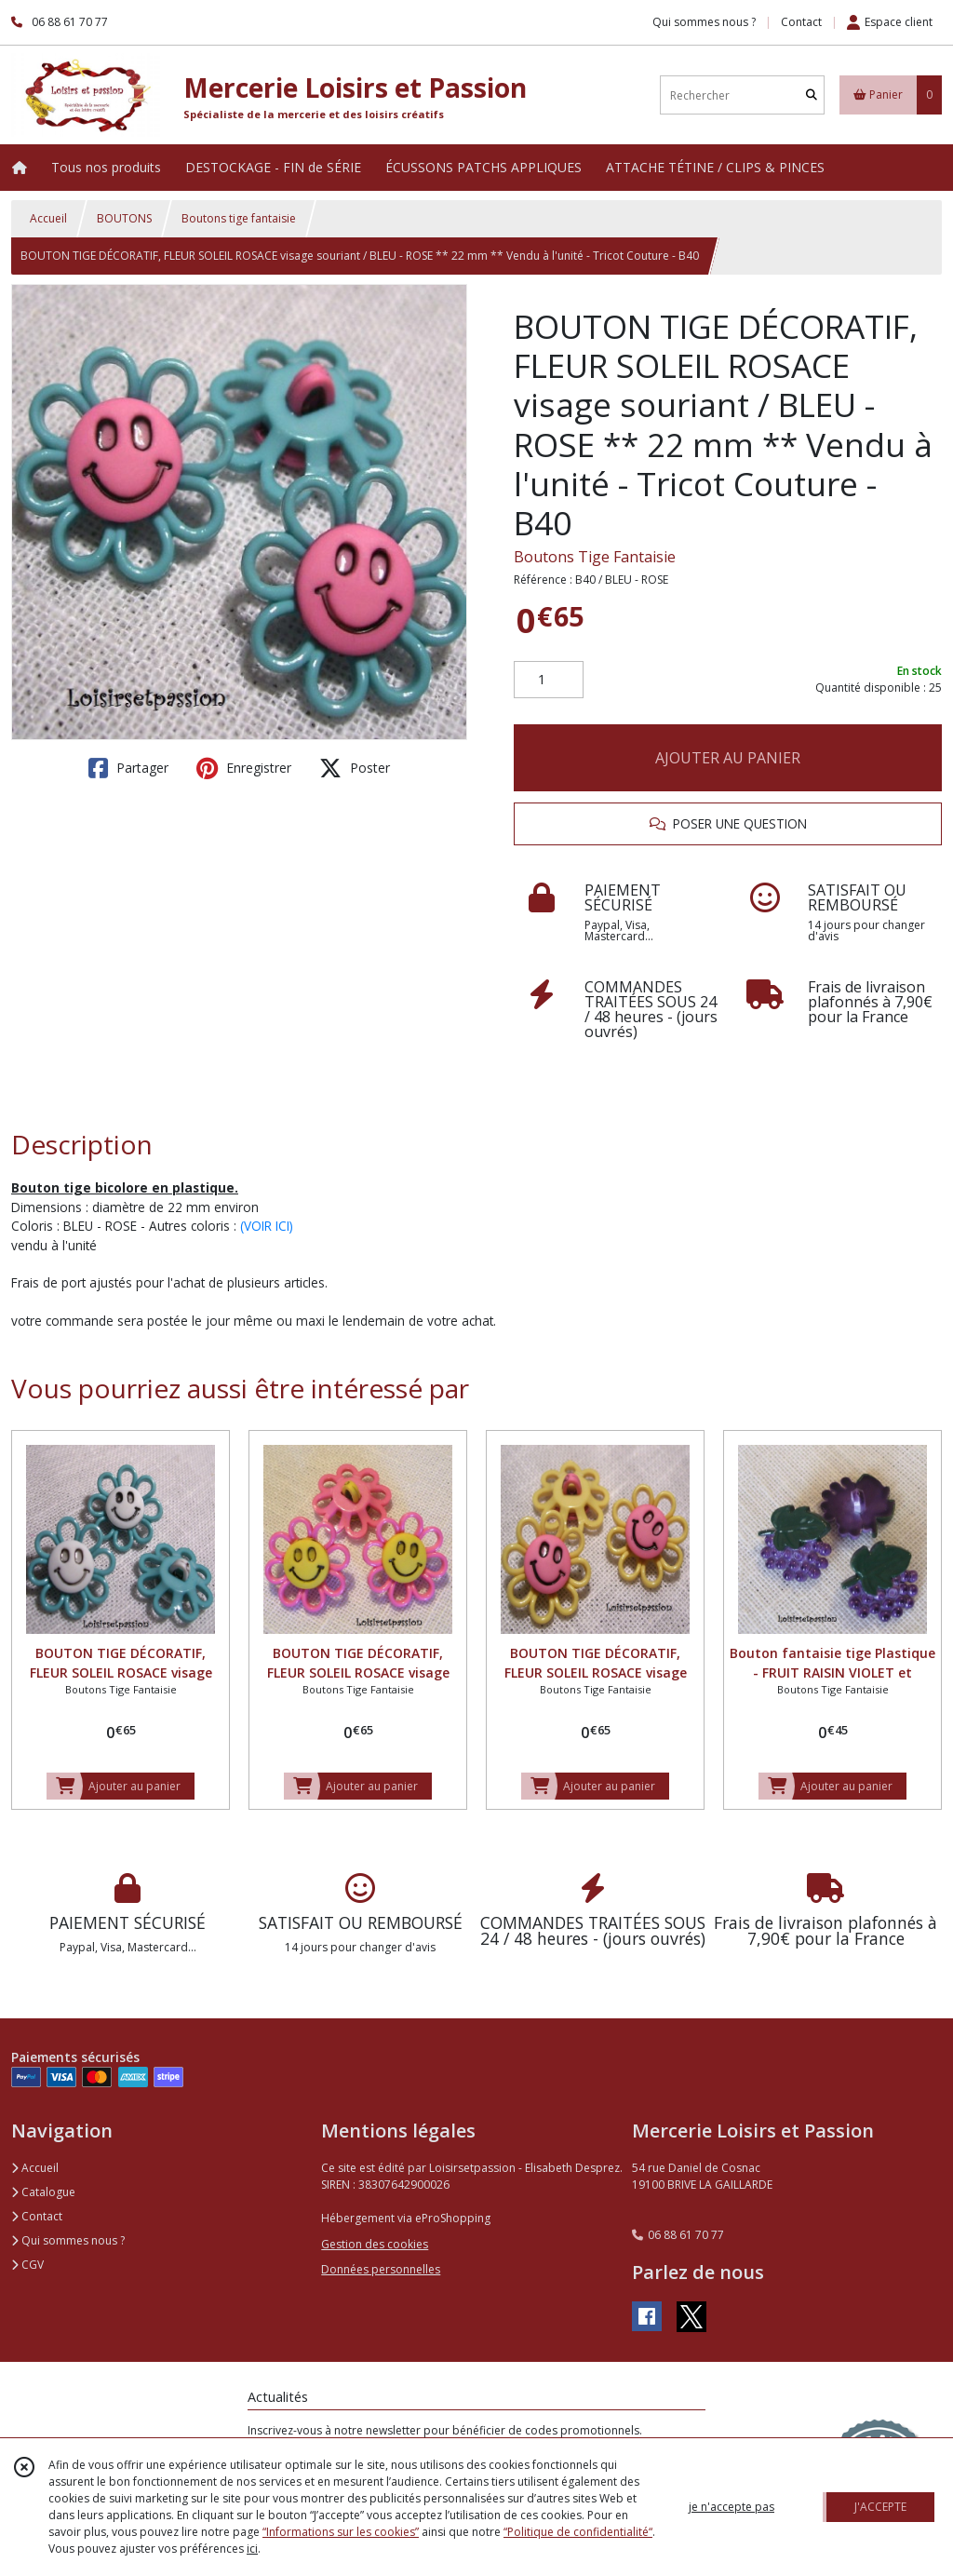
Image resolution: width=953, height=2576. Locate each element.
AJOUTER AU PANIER (727, 758)
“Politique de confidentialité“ (577, 2532)
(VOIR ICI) (266, 1225)
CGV (27, 2265)
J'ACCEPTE (880, 2507)
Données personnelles (380, 2269)
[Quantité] (549, 679)
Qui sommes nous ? (68, 2240)
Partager (128, 768)
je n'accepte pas (731, 2507)
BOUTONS (124, 218)
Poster (354, 768)
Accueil (48, 218)
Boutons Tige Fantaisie (595, 556)
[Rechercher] (811, 95)
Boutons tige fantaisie (238, 218)
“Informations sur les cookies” (340, 2532)
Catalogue (43, 2192)
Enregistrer (243, 768)
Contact (801, 22)
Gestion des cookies (374, 2244)
